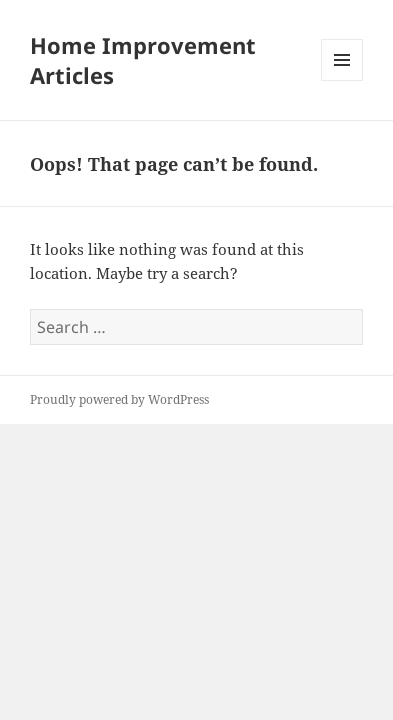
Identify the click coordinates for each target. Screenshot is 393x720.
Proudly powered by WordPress (119, 399)
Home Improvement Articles (143, 60)
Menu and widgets (342, 80)
